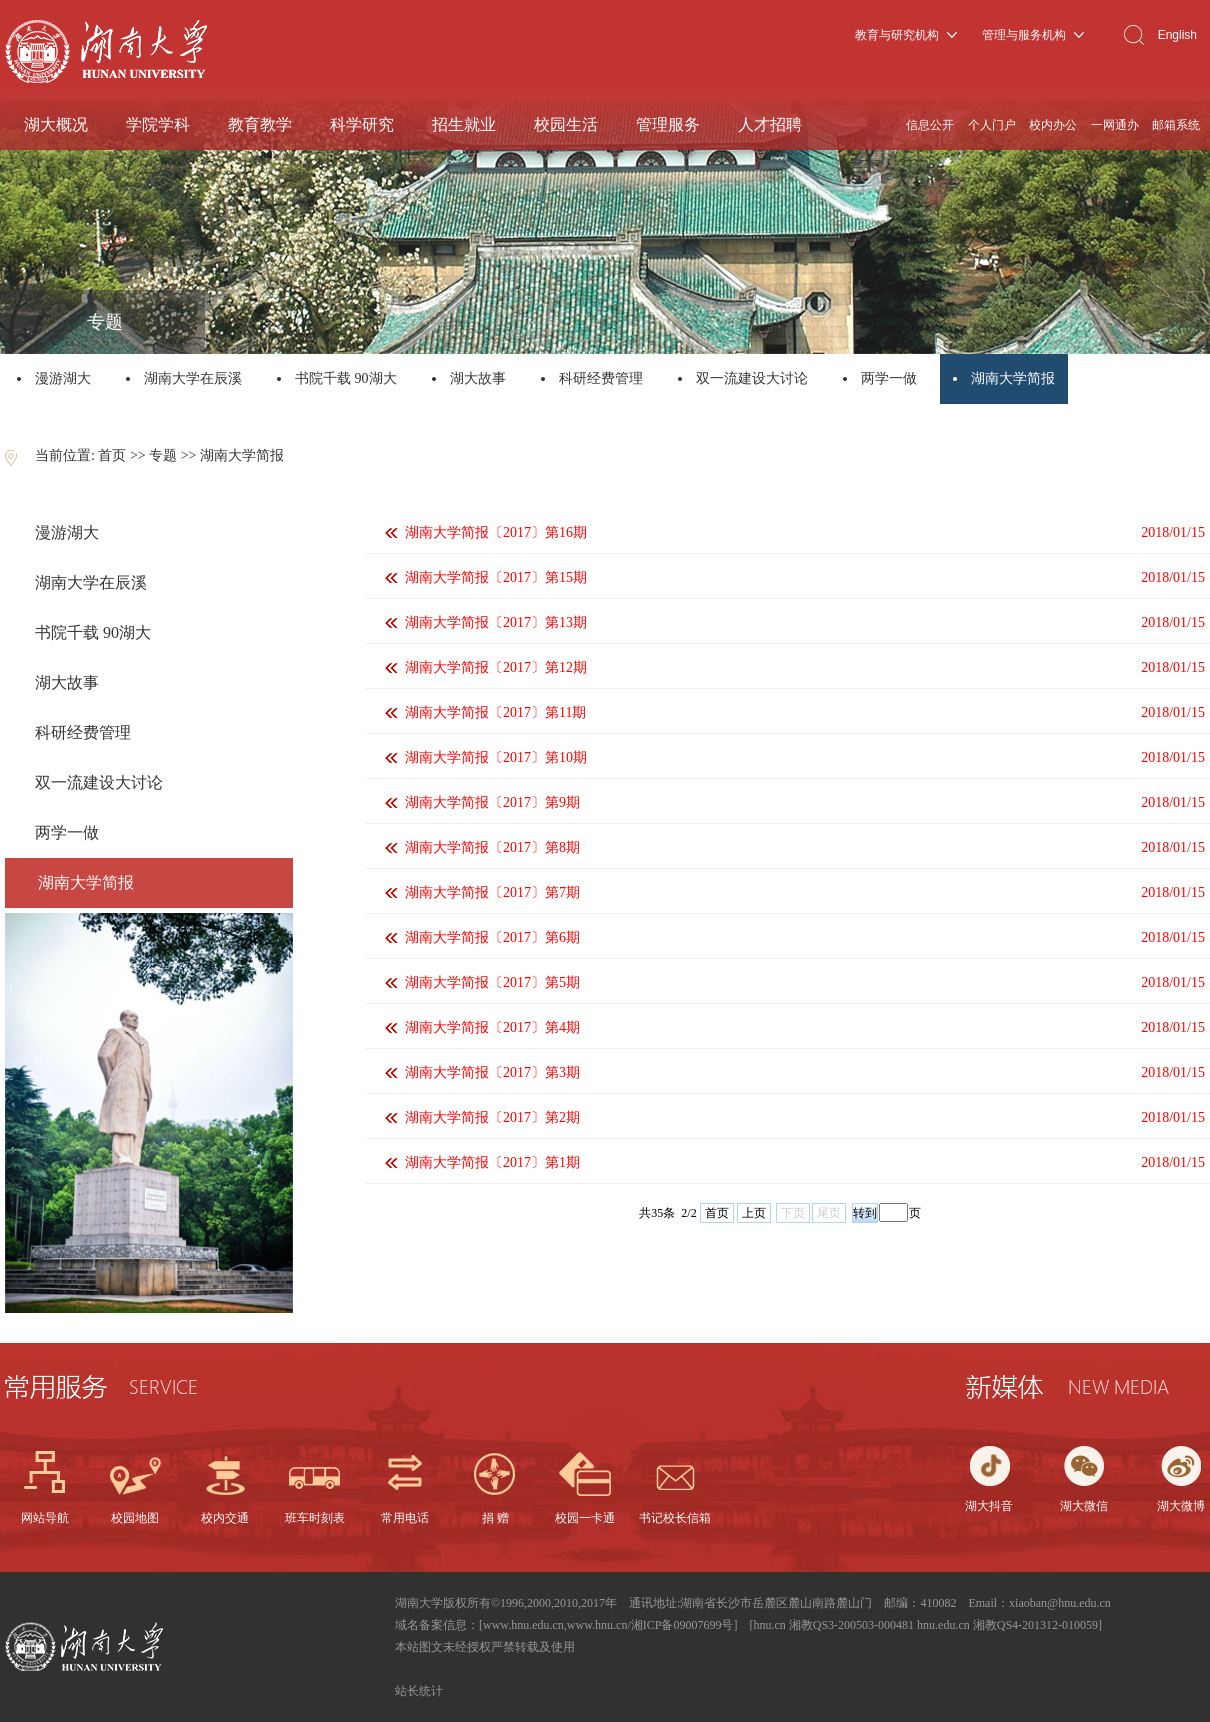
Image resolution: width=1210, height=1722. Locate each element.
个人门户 (992, 125)
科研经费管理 (601, 378)
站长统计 (419, 1691)
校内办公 (1053, 125)
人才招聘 (770, 124)
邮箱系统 (1176, 125)
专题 (163, 455)
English (1177, 35)
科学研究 (362, 124)
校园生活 (566, 124)
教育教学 (260, 124)
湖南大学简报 (1014, 378)
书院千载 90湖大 (346, 378)
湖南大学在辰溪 (193, 378)
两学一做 (889, 378)
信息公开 (930, 125)
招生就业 (464, 124)
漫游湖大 (63, 378)
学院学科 (158, 124)
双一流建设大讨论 (752, 378)
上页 (754, 1213)
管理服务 (668, 124)
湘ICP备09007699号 (682, 1625)
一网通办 (1115, 125)
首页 (112, 455)
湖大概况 (56, 124)
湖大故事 (478, 378)
